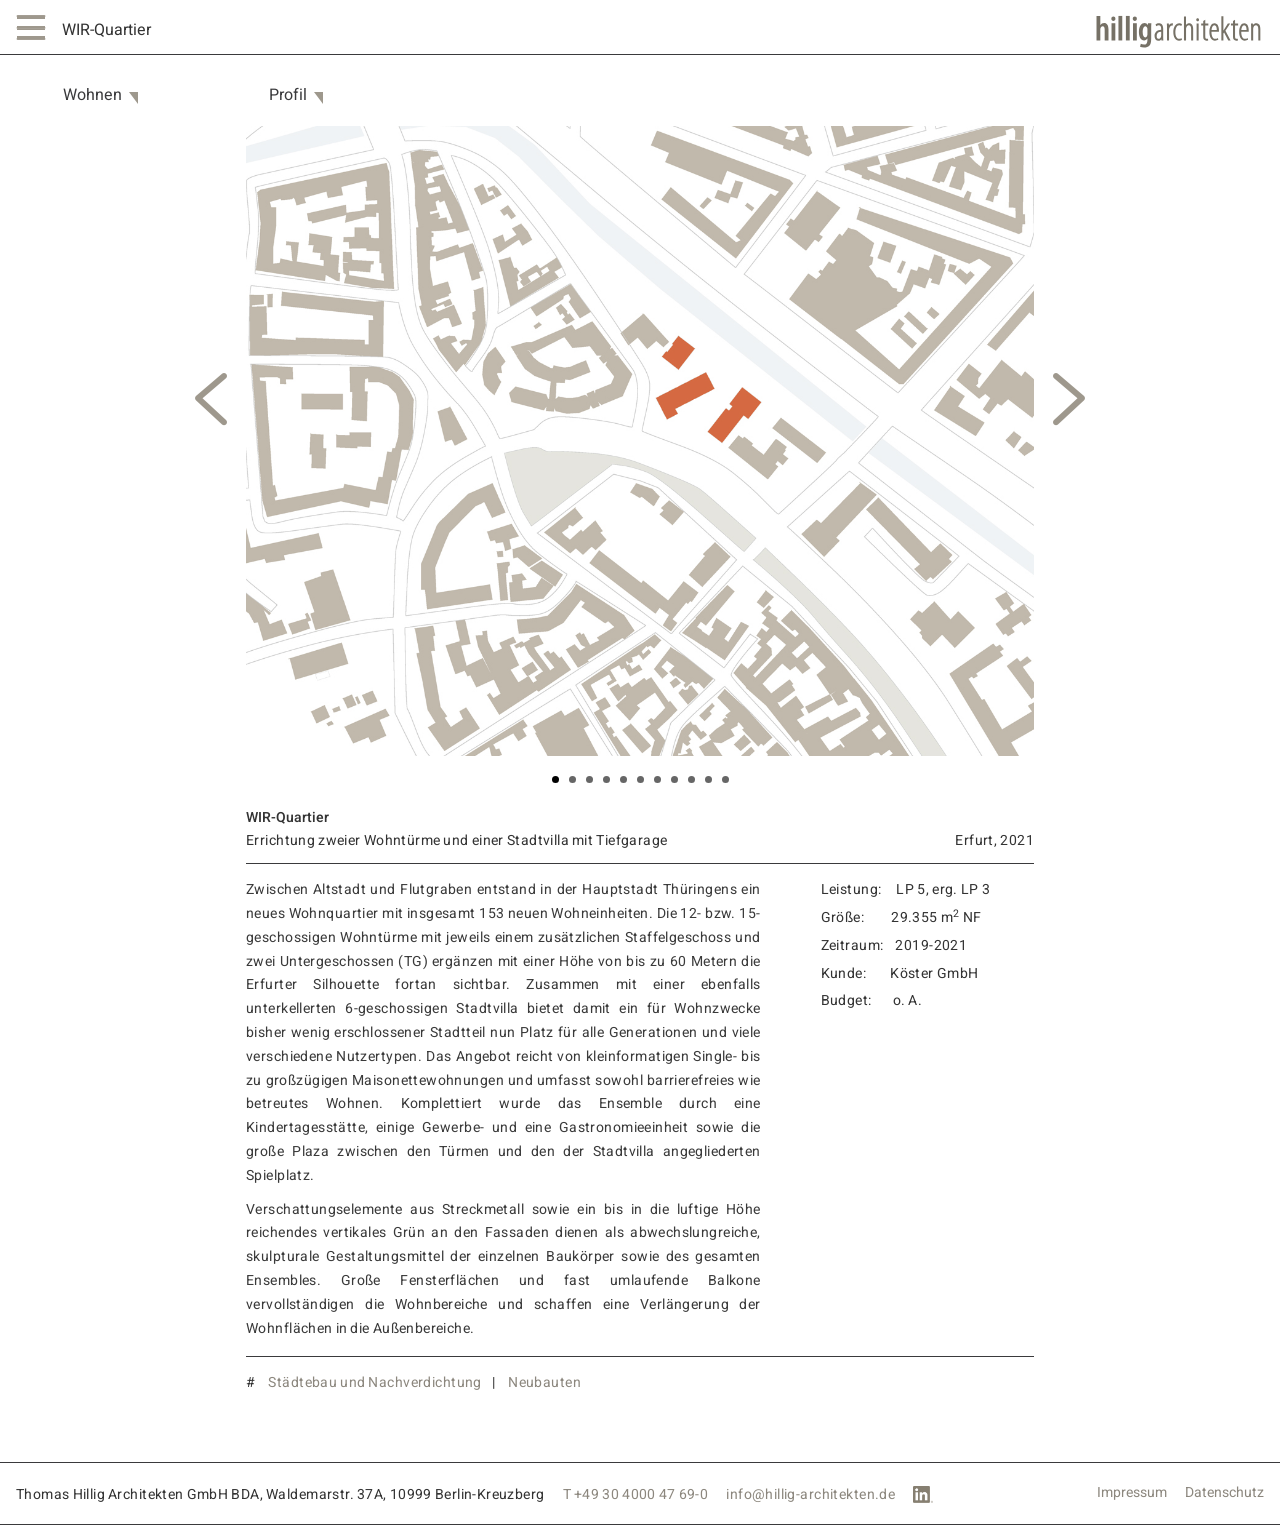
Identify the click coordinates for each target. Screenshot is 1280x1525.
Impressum (1132, 1493)
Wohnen (92, 95)
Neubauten (544, 1382)
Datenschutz (1224, 1493)
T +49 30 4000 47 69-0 (636, 1494)
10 (708, 779)
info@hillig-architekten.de (810, 1494)
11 (725, 779)
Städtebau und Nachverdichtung (374, 1382)
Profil (288, 95)
